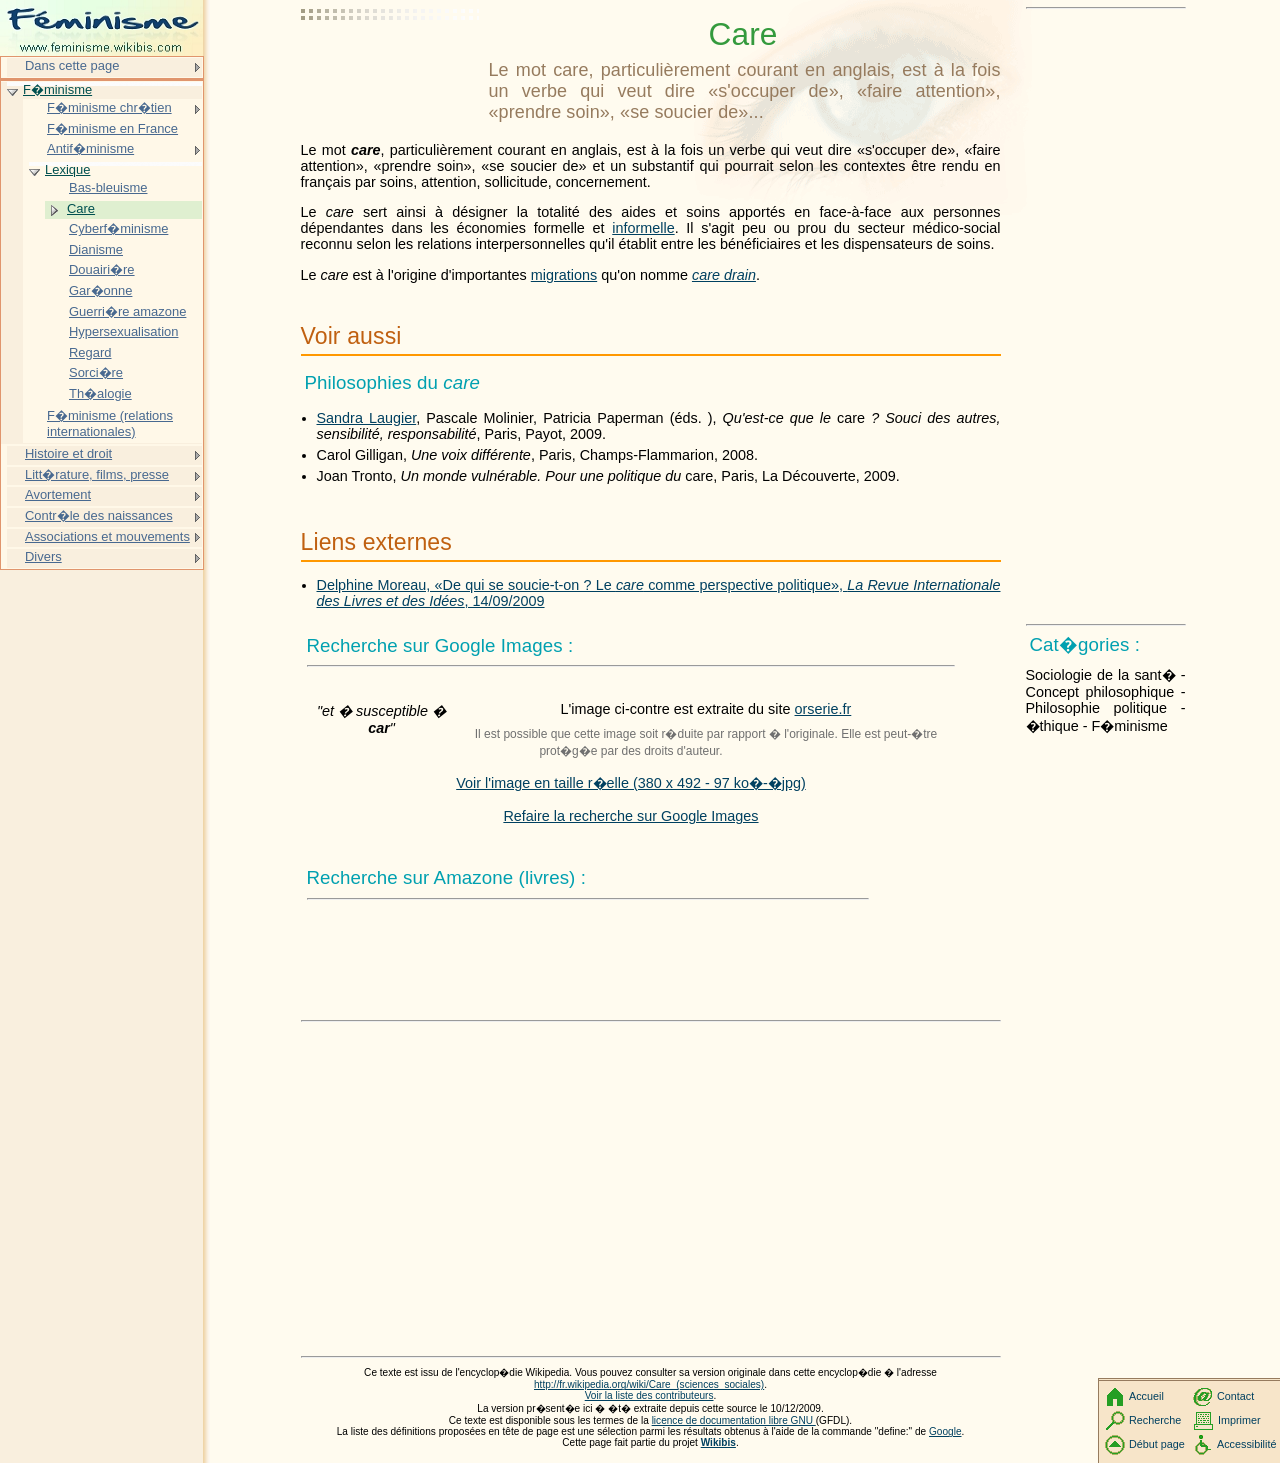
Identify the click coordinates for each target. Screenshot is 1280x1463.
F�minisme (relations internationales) (110, 423)
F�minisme (57, 89)
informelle (643, 228)
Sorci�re (96, 372)
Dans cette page (72, 65)
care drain (724, 275)
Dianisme (96, 249)
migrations (564, 275)
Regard (90, 352)
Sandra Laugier (367, 418)
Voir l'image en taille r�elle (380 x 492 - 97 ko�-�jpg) (631, 783)
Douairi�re (102, 269)
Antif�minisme (90, 148)
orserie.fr (823, 709)
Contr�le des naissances (99, 515)
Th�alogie (100, 393)
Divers (43, 556)
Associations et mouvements (107, 536)
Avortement (58, 494)
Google (945, 1431)
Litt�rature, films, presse (97, 474)
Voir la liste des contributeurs (649, 1395)
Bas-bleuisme (108, 187)
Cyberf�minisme (118, 228)
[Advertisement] (391, 65)
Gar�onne (100, 290)
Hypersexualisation (123, 331)
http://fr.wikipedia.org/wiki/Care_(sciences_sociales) (649, 1384)
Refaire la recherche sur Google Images (630, 816)
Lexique (67, 169)
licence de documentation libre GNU (734, 1420)
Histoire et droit (68, 453)
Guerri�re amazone (127, 311)
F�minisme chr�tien (109, 107)
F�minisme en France (112, 128)
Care (81, 208)
